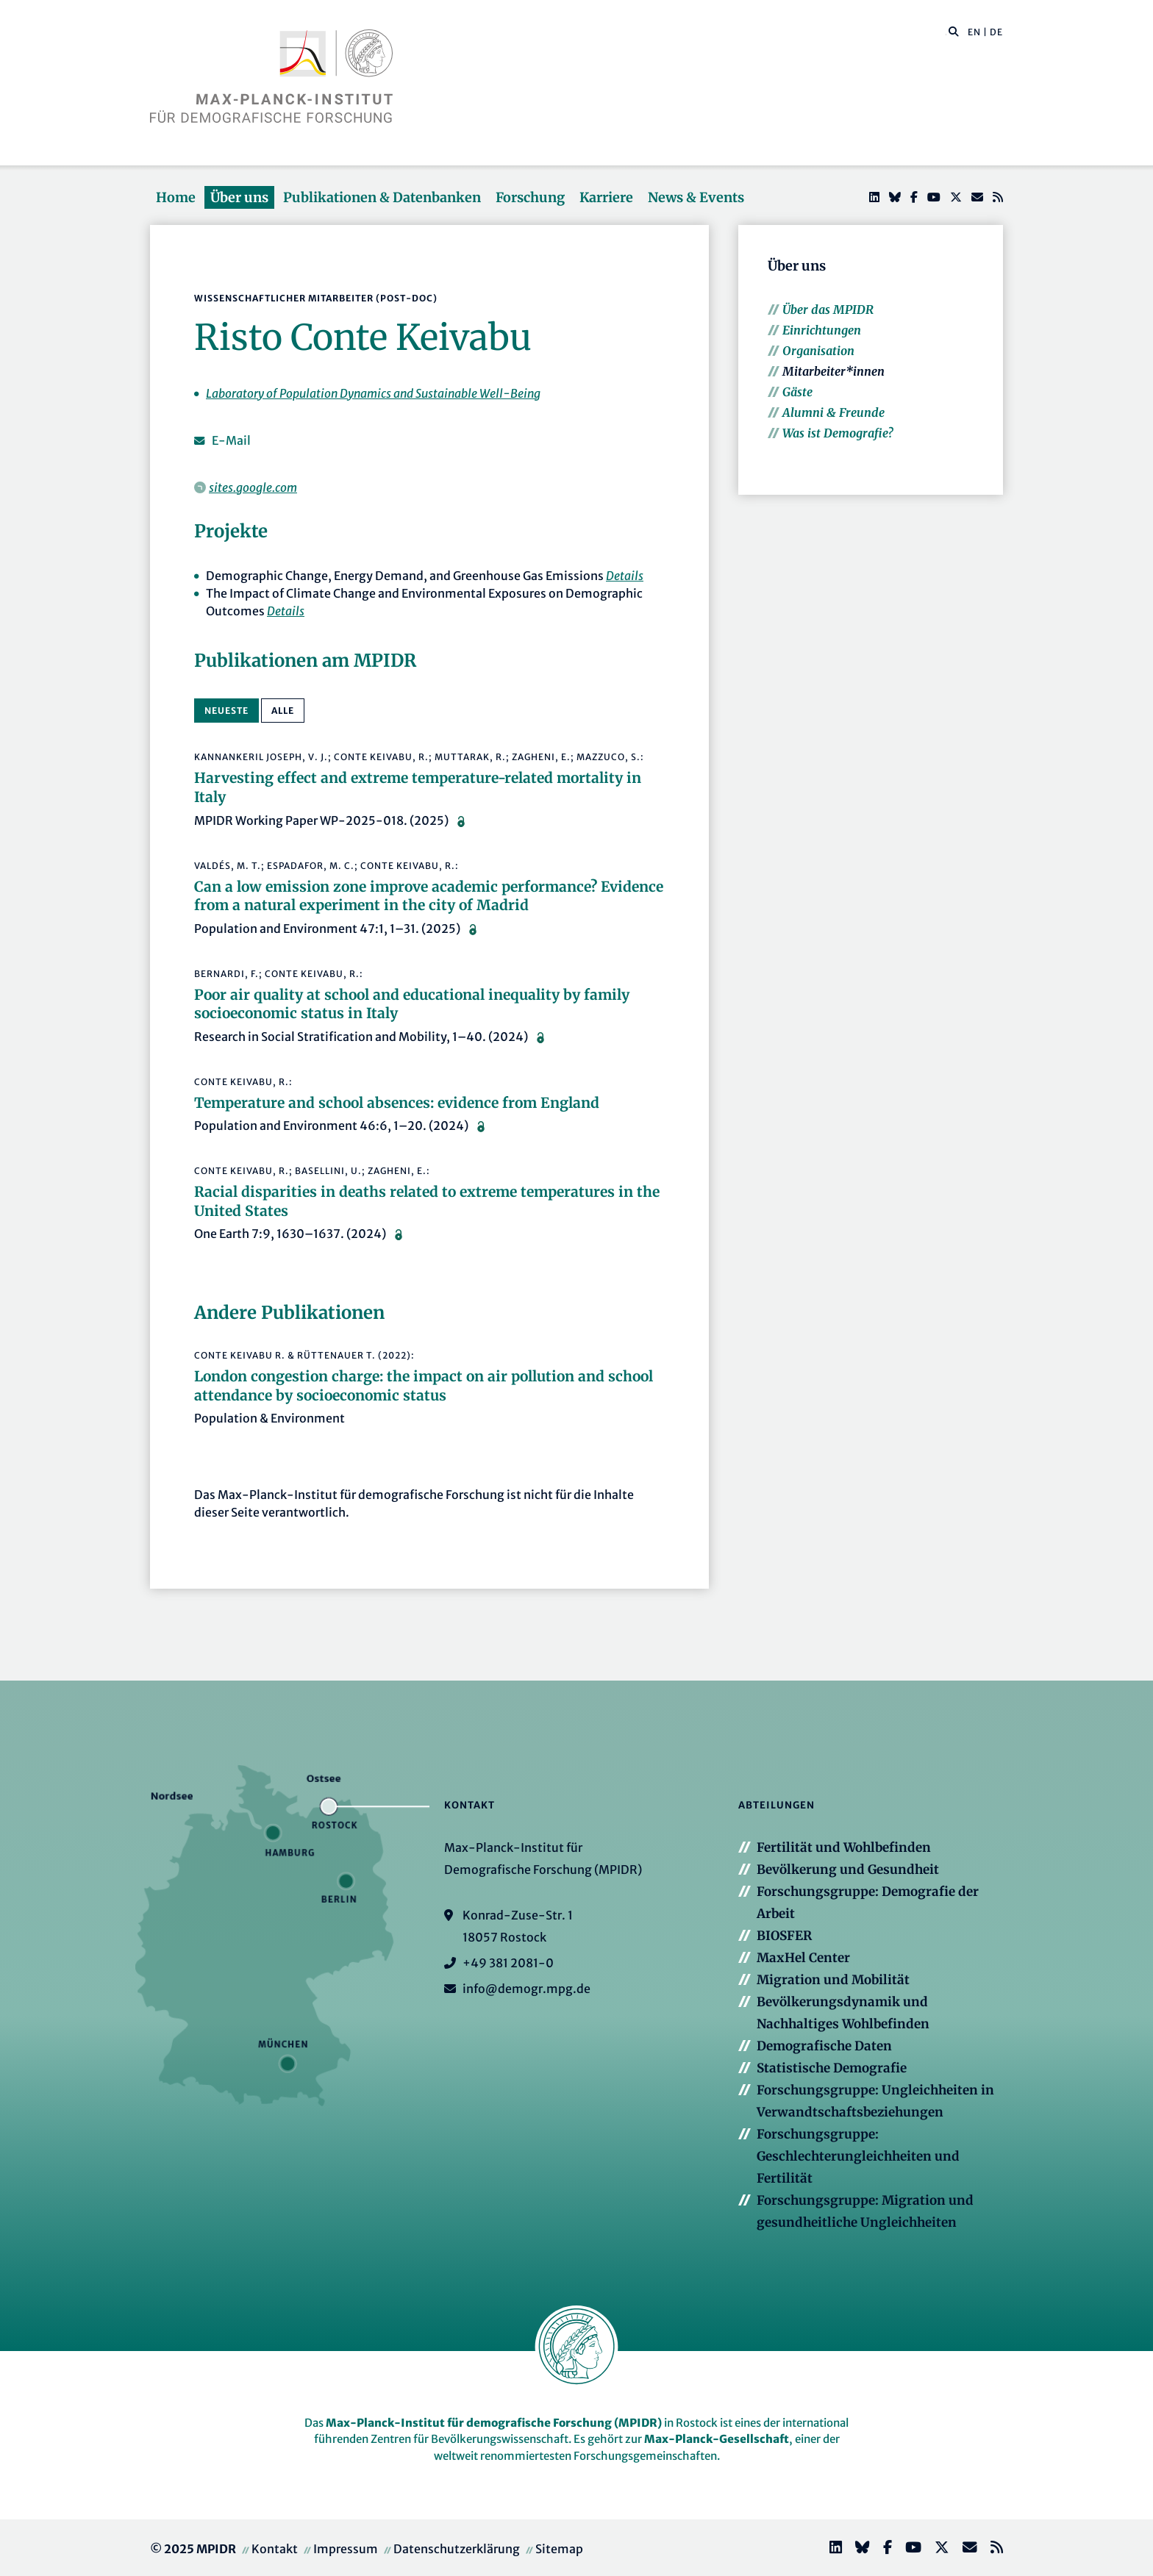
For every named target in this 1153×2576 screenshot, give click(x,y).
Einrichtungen (821, 330)
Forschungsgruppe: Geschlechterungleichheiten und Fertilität (858, 2156)
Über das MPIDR (828, 309)
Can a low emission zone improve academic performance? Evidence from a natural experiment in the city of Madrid (428, 896)
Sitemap (559, 2548)
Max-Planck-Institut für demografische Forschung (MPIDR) (494, 2423)
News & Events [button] (696, 197)
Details (624, 575)
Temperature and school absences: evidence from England (396, 1103)
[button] (954, 31)
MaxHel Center (803, 1958)
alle (282, 710)
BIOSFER (784, 1936)
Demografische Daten (824, 2046)
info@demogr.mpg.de (526, 1988)
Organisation (818, 350)
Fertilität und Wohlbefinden (844, 1847)
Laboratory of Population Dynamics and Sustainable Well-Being (373, 393)
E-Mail (231, 440)
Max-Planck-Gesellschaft (716, 2439)
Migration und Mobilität (833, 1980)
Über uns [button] (239, 197)
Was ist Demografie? (837, 433)
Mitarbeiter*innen (833, 371)
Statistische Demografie (832, 2068)
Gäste (797, 391)
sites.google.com (253, 487)
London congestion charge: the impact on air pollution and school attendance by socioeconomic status (423, 1385)
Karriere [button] (606, 197)
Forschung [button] (530, 197)
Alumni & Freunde (833, 412)
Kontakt (274, 2548)
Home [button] (176, 197)
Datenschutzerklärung (456, 2548)
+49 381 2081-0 (508, 1963)
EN (974, 31)
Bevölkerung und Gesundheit (848, 1869)
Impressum (345, 2548)
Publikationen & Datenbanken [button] (382, 197)
